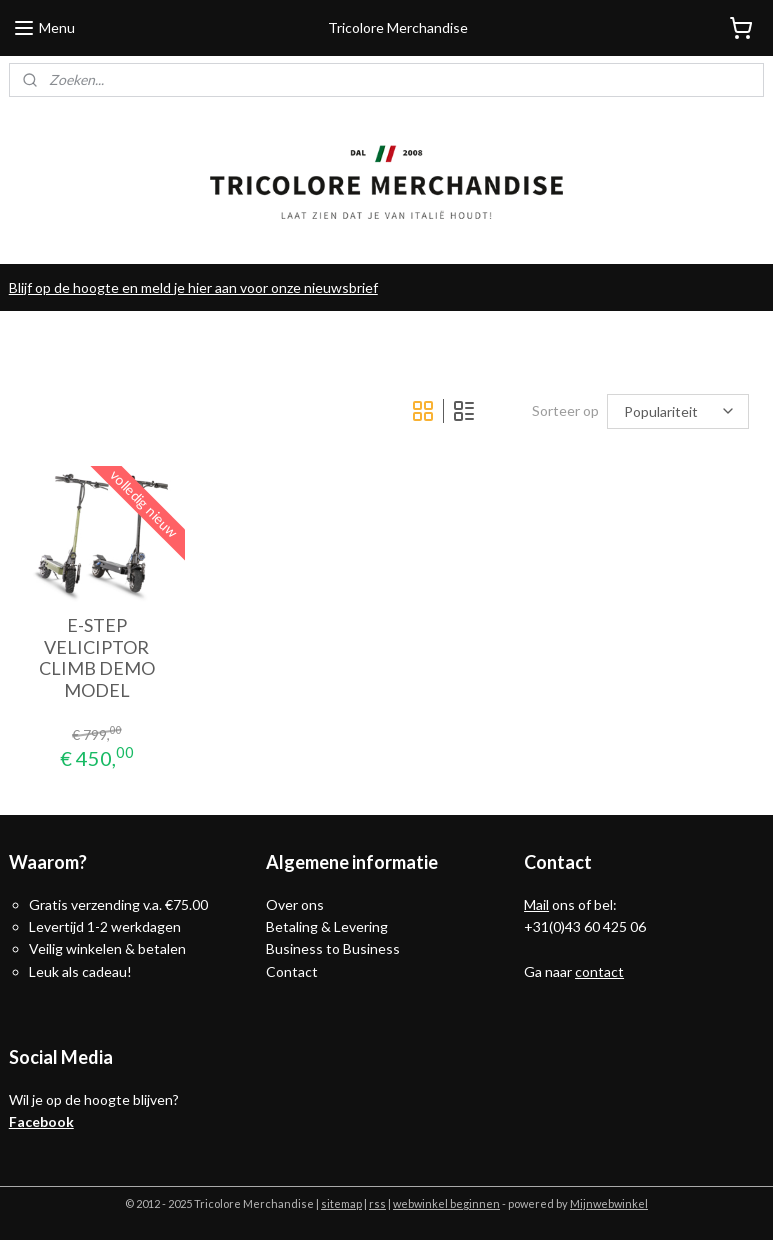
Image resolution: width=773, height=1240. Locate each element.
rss (377, 1203)
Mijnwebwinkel (609, 1203)
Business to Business (333, 948)
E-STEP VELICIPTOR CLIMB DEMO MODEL (97, 659)
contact (599, 971)
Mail (536, 904)
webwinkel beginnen (446, 1203)
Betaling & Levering (327, 926)
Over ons (295, 904)
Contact (292, 971)
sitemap (341, 1203)
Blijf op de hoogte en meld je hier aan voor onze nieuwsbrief (193, 287)
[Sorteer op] (678, 411)
